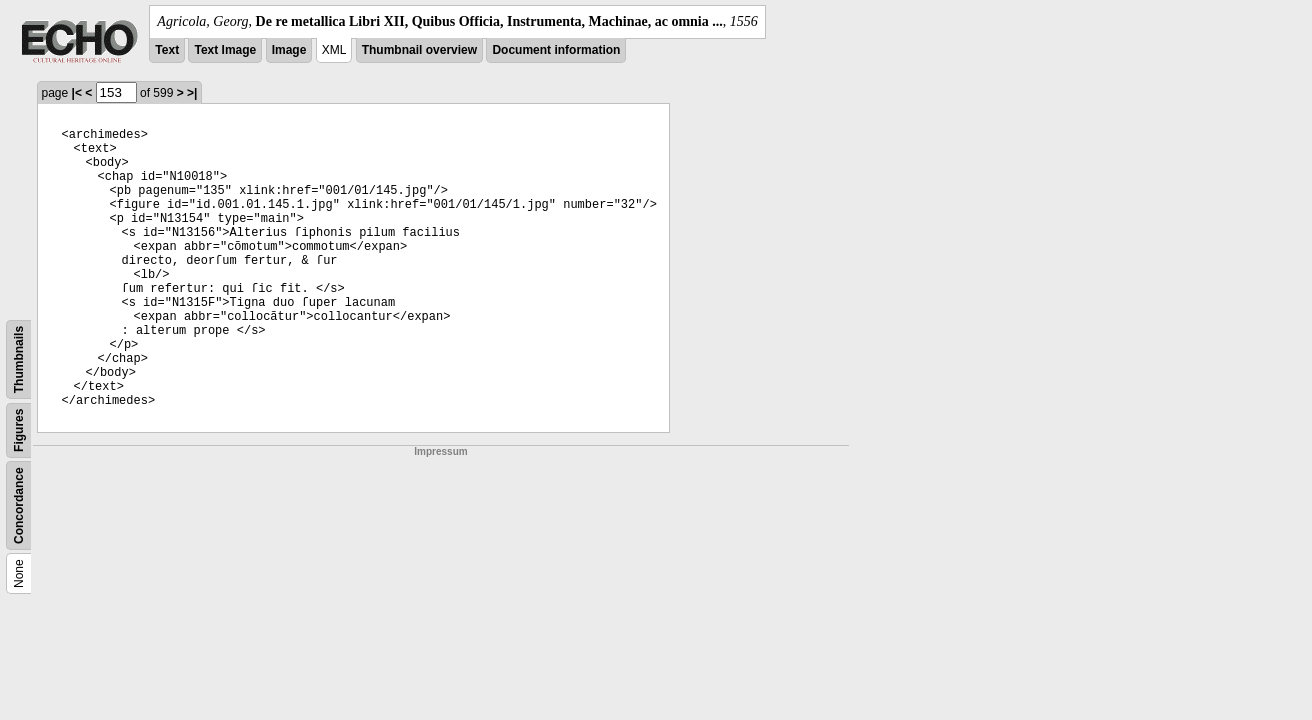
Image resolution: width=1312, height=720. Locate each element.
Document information (556, 50)
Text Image (225, 50)
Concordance (19, 505)
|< (77, 93)
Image (289, 50)
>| (192, 93)
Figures (19, 430)
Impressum (440, 451)
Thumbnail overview (419, 50)
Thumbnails (19, 359)
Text (167, 50)
